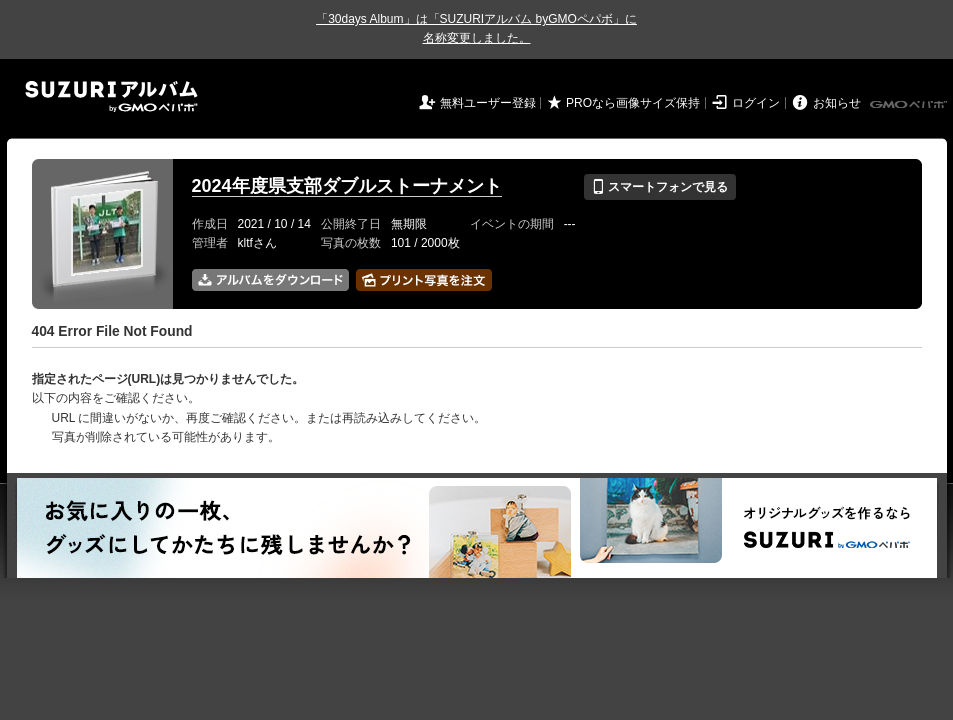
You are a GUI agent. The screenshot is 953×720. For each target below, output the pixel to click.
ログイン (756, 103)
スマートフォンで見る (659, 187)
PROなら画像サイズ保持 (633, 103)
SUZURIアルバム (111, 96)
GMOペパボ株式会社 (910, 105)
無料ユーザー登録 (488, 103)
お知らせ (837, 103)
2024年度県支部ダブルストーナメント (347, 186)
